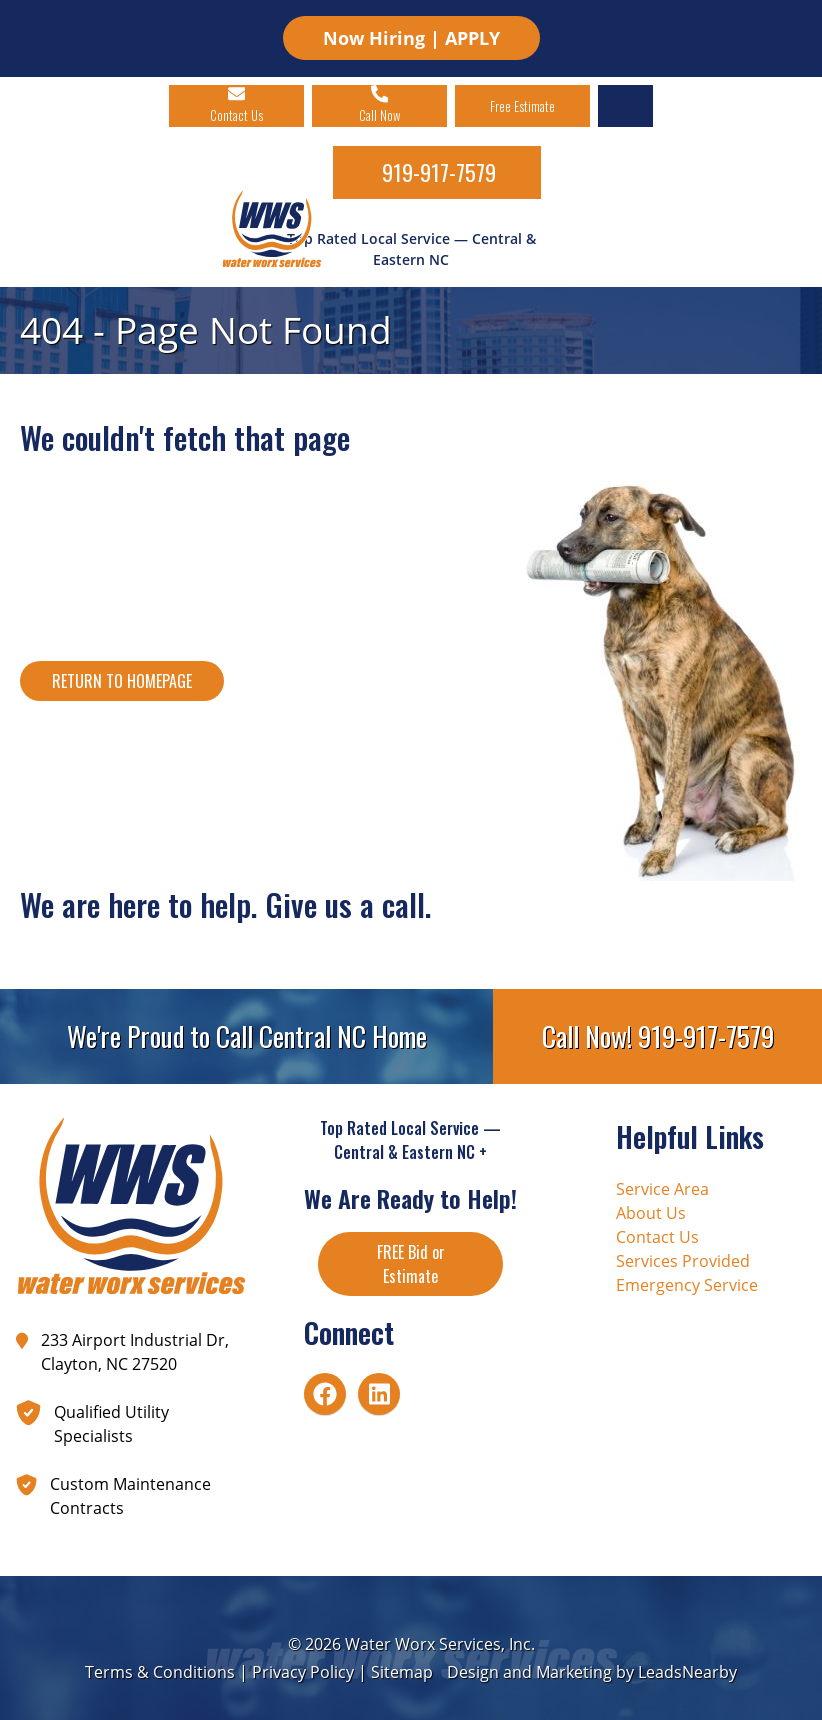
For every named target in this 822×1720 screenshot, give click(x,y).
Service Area (662, 1189)
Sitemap (402, 1672)
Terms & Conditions (160, 1672)
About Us (651, 1213)
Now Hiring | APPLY (411, 38)
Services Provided (683, 1261)
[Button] (122, 681)
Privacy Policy (303, 1672)
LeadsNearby (687, 1672)
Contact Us (657, 1237)
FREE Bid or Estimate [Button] (411, 1264)
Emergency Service (687, 1285)
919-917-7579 (439, 172)
